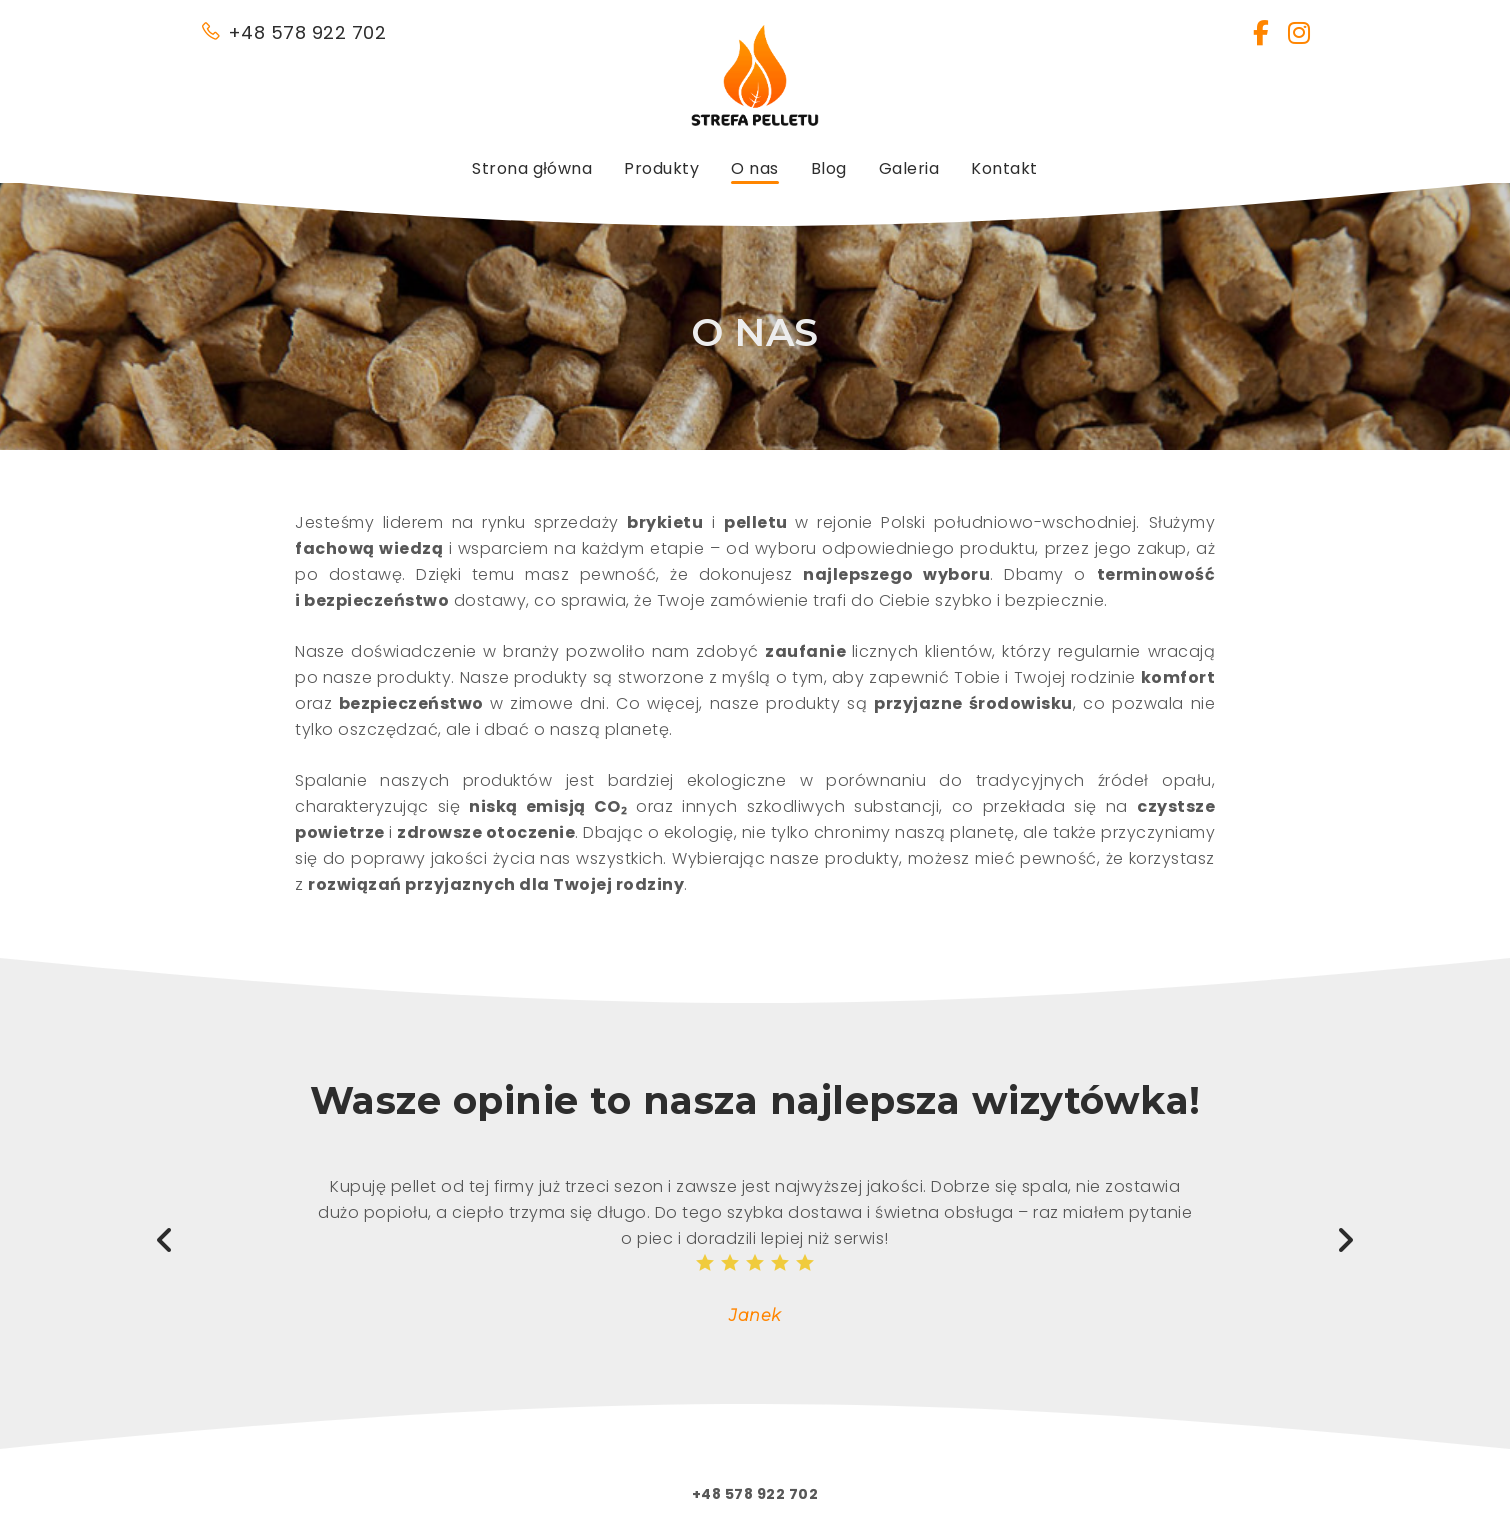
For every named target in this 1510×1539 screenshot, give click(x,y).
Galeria (909, 168)
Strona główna (532, 168)
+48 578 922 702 (293, 32)
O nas (755, 168)
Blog (829, 168)
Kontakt (1004, 168)
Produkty (661, 168)
